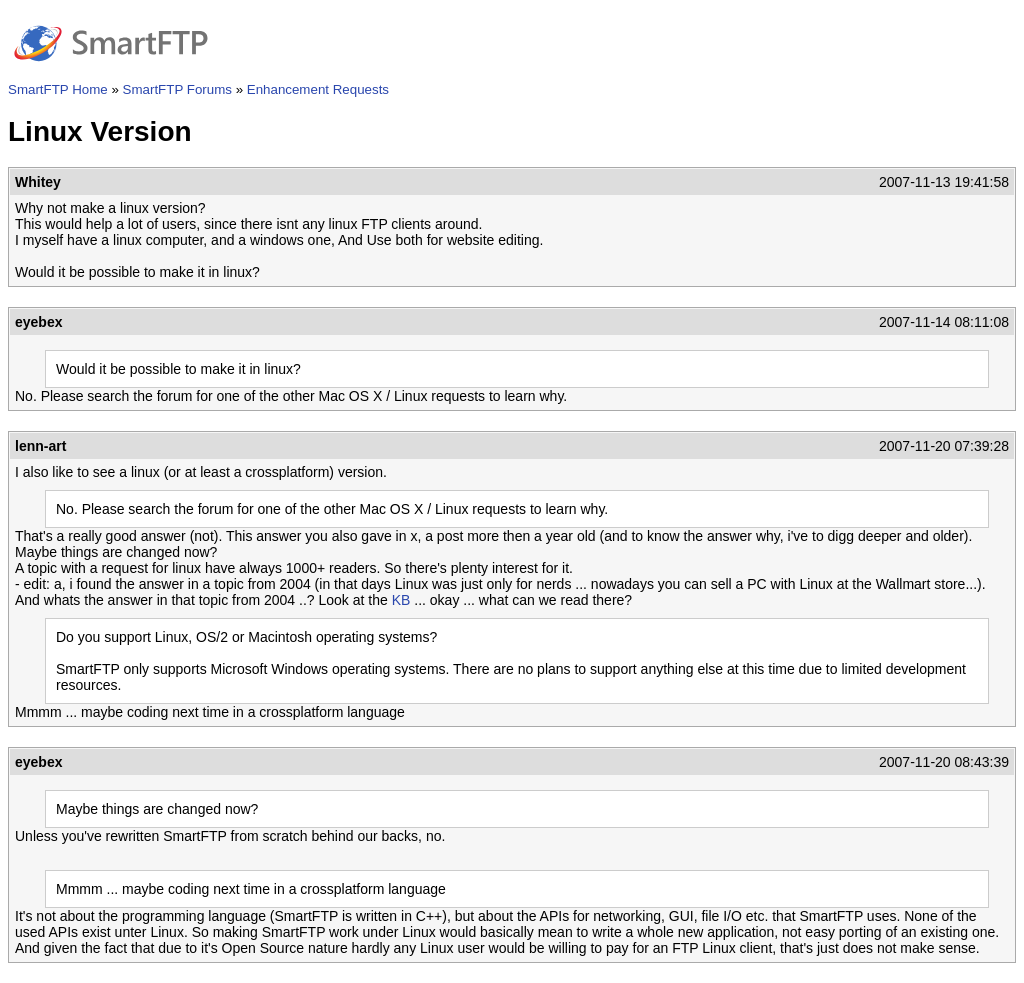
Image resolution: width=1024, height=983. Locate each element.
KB (401, 600)
